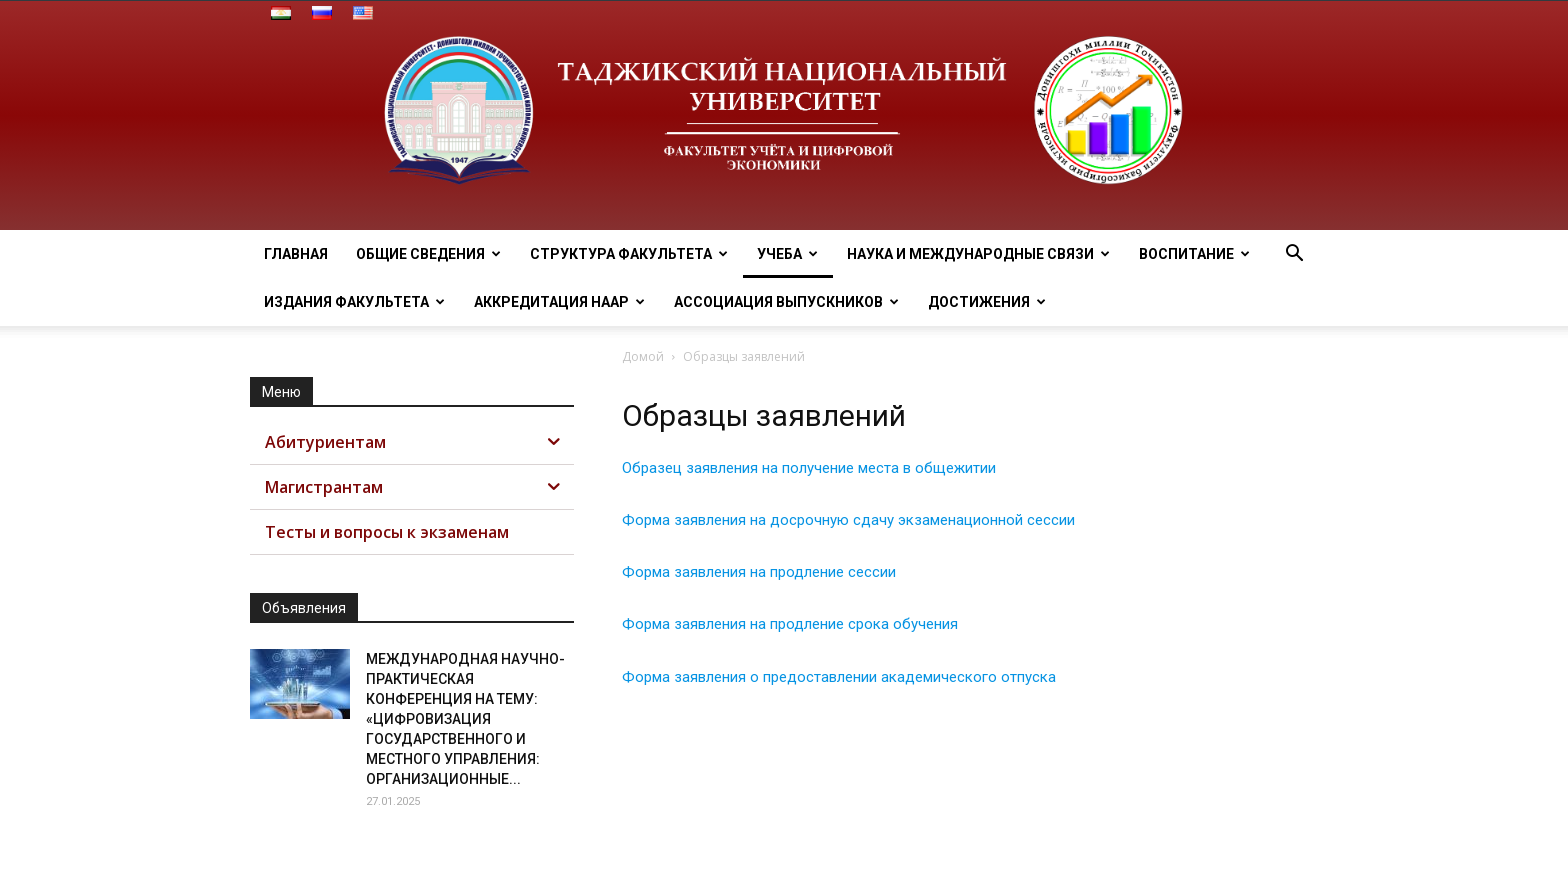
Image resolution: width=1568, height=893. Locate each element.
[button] (1294, 255)
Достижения (987, 302)
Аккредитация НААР (559, 302)
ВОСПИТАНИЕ (1194, 254)
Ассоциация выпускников (786, 302)
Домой (643, 356)
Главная (296, 254)
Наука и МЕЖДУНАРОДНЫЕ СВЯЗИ (978, 254)
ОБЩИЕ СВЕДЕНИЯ (428, 254)
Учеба (787, 254)
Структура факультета (629, 254)
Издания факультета (354, 302)
